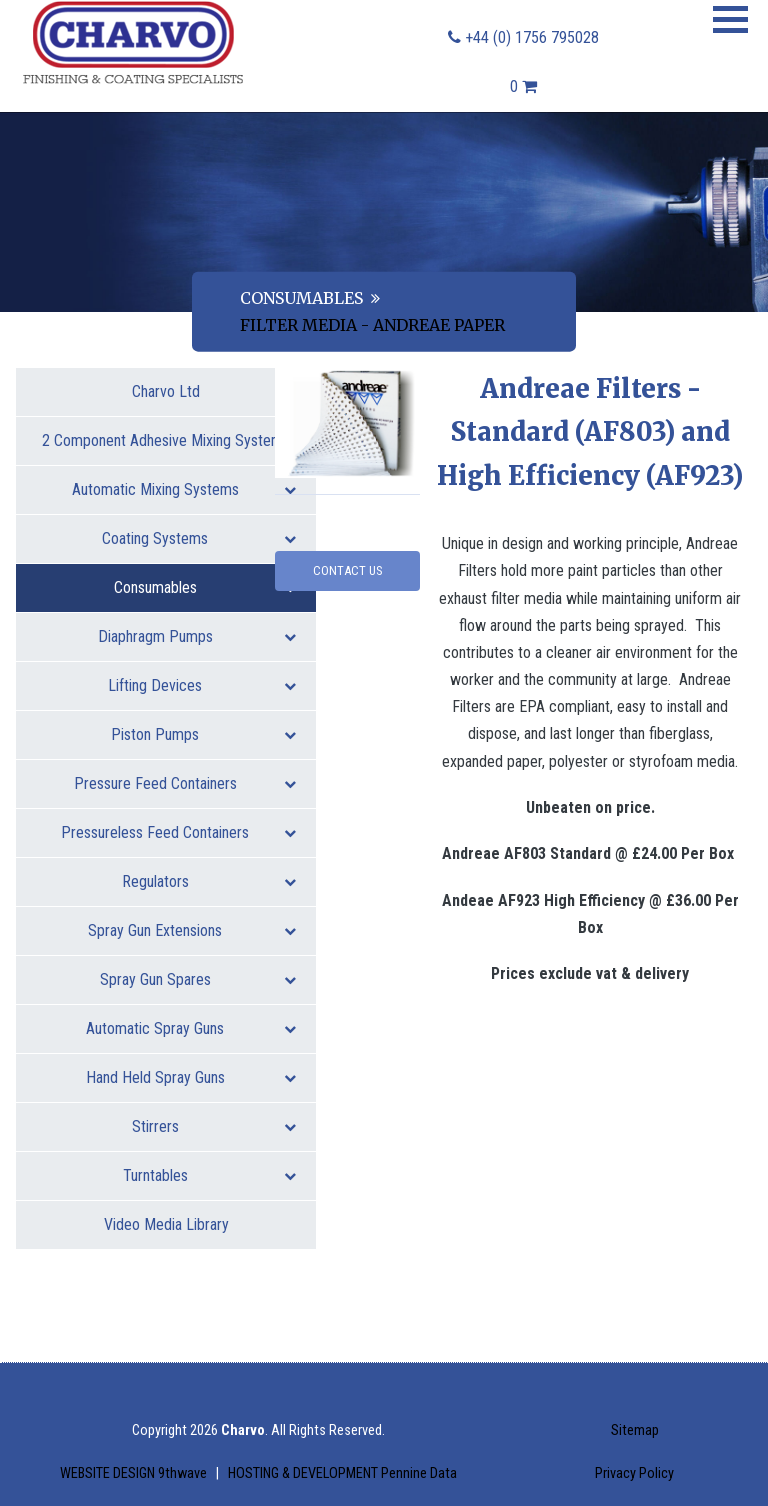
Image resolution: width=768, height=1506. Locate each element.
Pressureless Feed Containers (178, 832)
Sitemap (635, 1430)
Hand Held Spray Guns (191, 1077)
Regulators (209, 881)
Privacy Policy (634, 1473)
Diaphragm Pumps (197, 636)
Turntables (210, 1175)
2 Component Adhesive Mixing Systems (169, 448)
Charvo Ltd (166, 391)
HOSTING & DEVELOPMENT (342, 1473)
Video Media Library (166, 1224)
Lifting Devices (202, 685)
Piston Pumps (203, 734)
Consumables (301, 297)
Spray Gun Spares (198, 979)
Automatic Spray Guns (191, 1028)
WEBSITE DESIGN (135, 1473)
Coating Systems (199, 538)
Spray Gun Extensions (192, 930)
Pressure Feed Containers (185, 783)
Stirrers (214, 1126)
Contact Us (347, 570)
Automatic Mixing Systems (184, 489)
